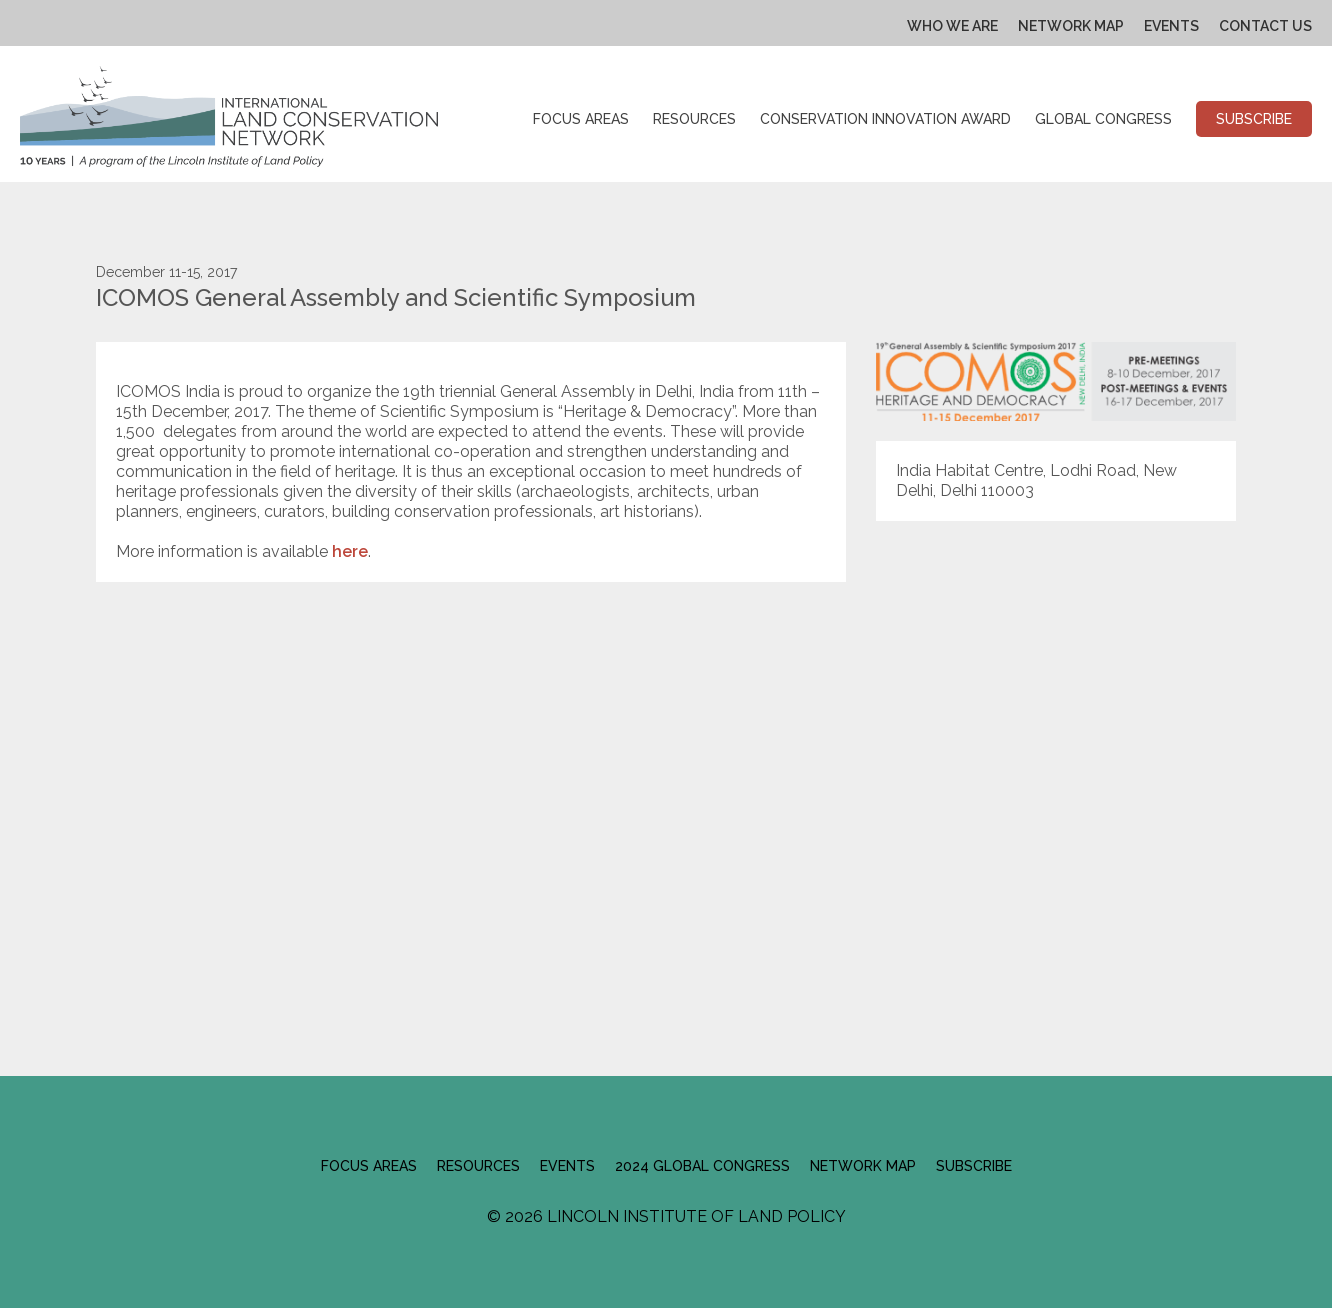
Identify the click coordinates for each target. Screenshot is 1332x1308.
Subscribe (1254, 119)
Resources (694, 119)
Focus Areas (581, 119)
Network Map (1071, 26)
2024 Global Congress (702, 1166)
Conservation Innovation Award (885, 119)
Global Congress (1103, 119)
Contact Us (1265, 26)
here (350, 551)
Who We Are (952, 26)
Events (1171, 26)
